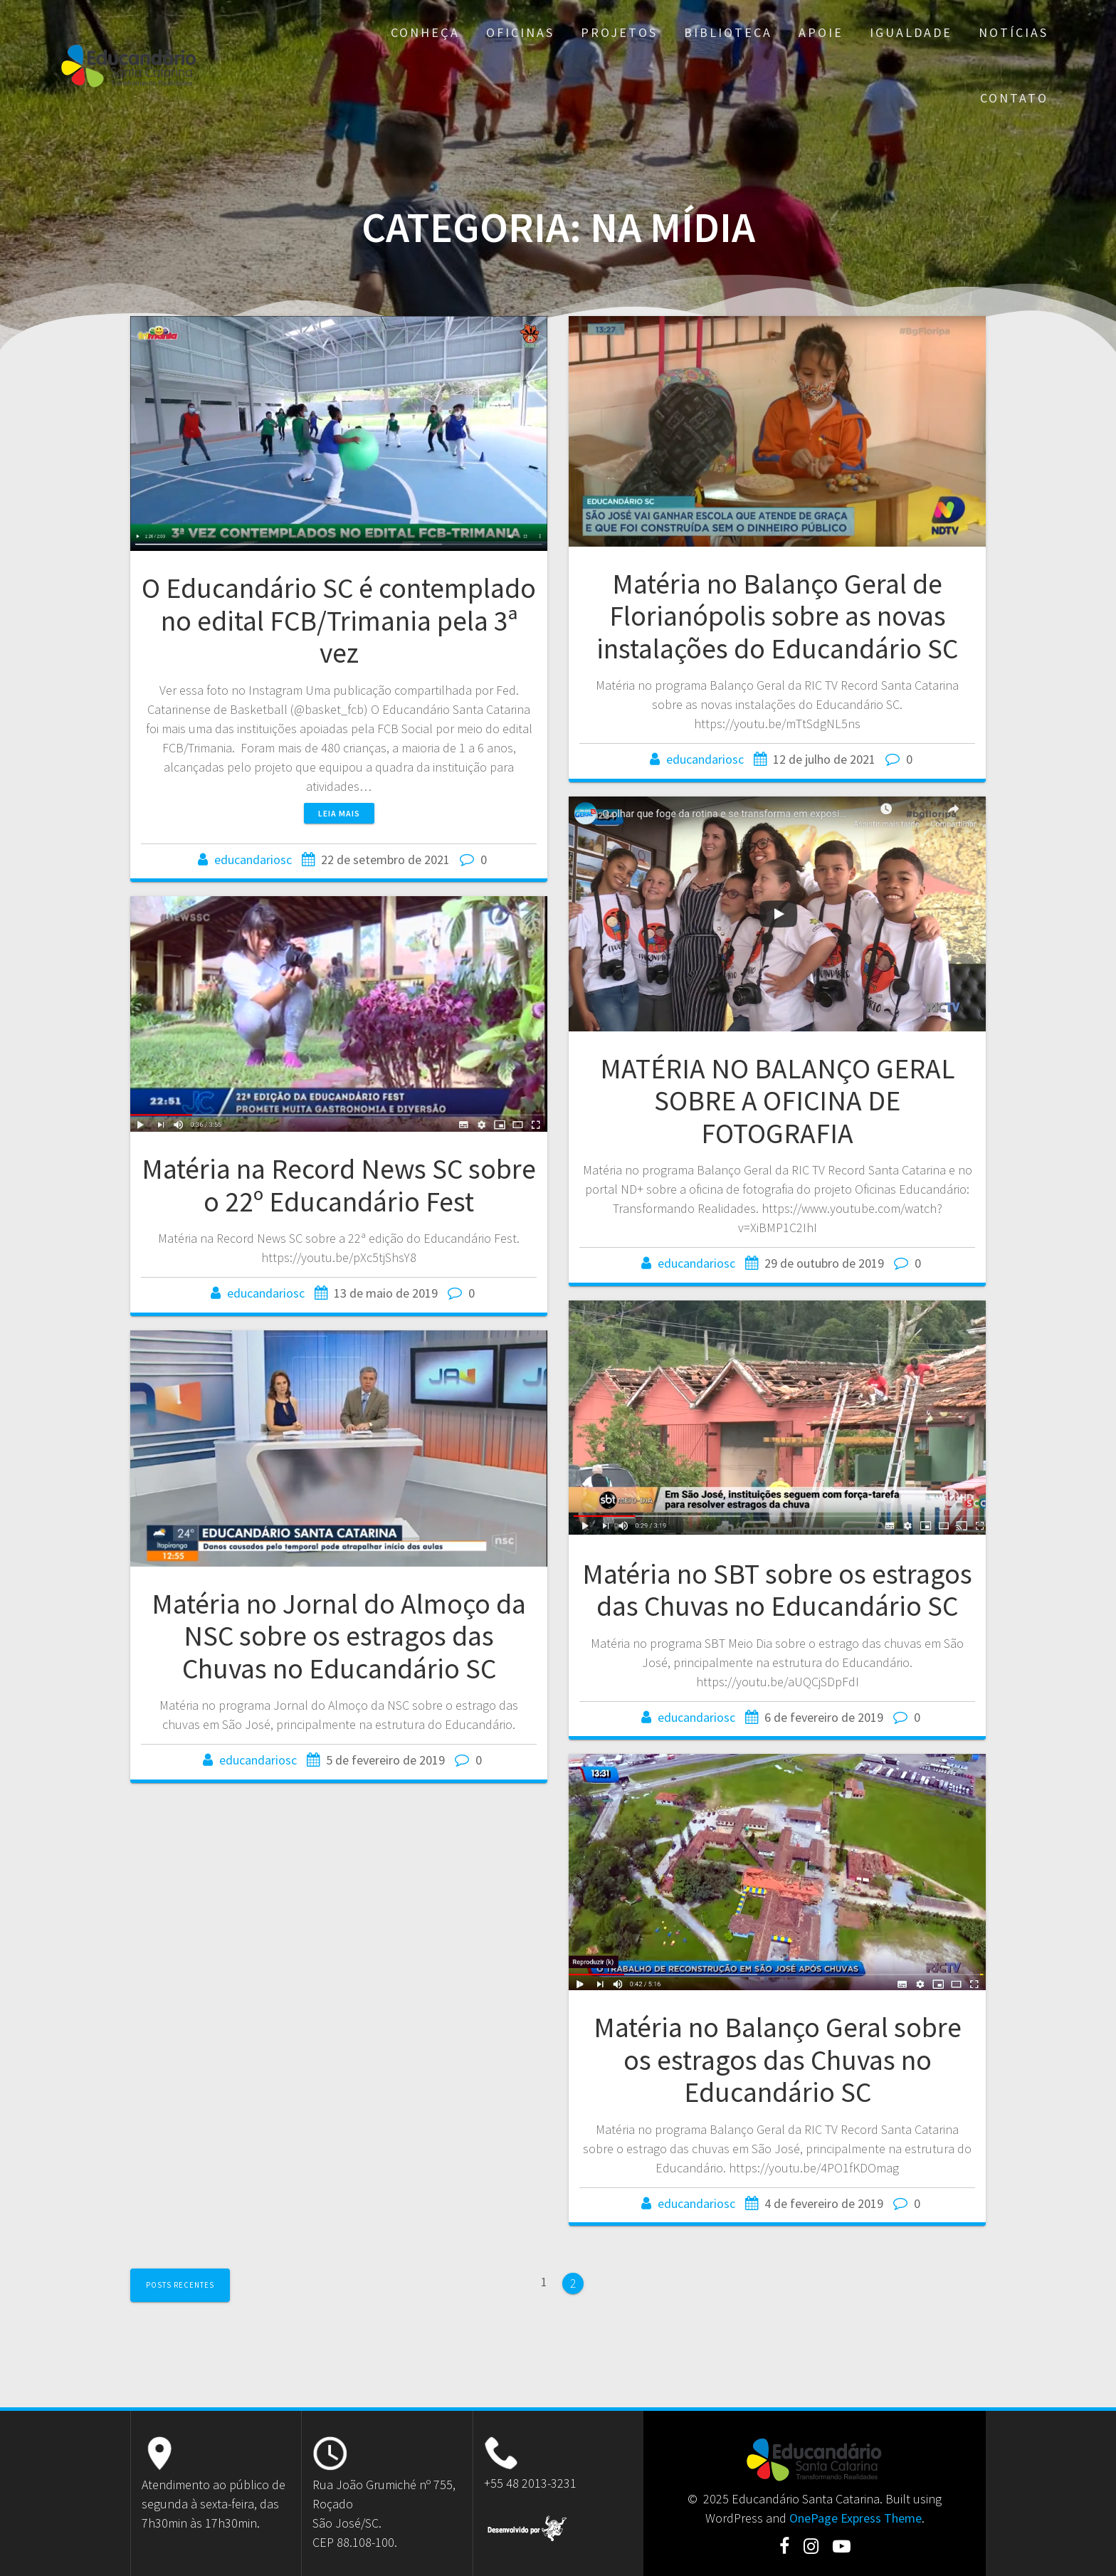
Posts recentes (180, 2285)
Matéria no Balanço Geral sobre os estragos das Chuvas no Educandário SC (778, 2059)
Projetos (619, 32)
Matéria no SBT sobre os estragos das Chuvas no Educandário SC (777, 1590)
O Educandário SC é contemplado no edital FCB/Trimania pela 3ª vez (339, 620)
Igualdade (911, 32)
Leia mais (339, 813)
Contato (1014, 98)
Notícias (1013, 32)
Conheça (425, 32)
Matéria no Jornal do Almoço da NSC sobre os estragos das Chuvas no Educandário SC (339, 1636)
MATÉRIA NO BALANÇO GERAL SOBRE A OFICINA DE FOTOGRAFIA (777, 1101)
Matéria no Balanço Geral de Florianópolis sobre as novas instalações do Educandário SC (777, 616)
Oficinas (520, 32)
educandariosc (253, 859)
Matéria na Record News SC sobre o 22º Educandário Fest (339, 1185)
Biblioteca (728, 32)
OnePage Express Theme (855, 2518)
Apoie (821, 32)
